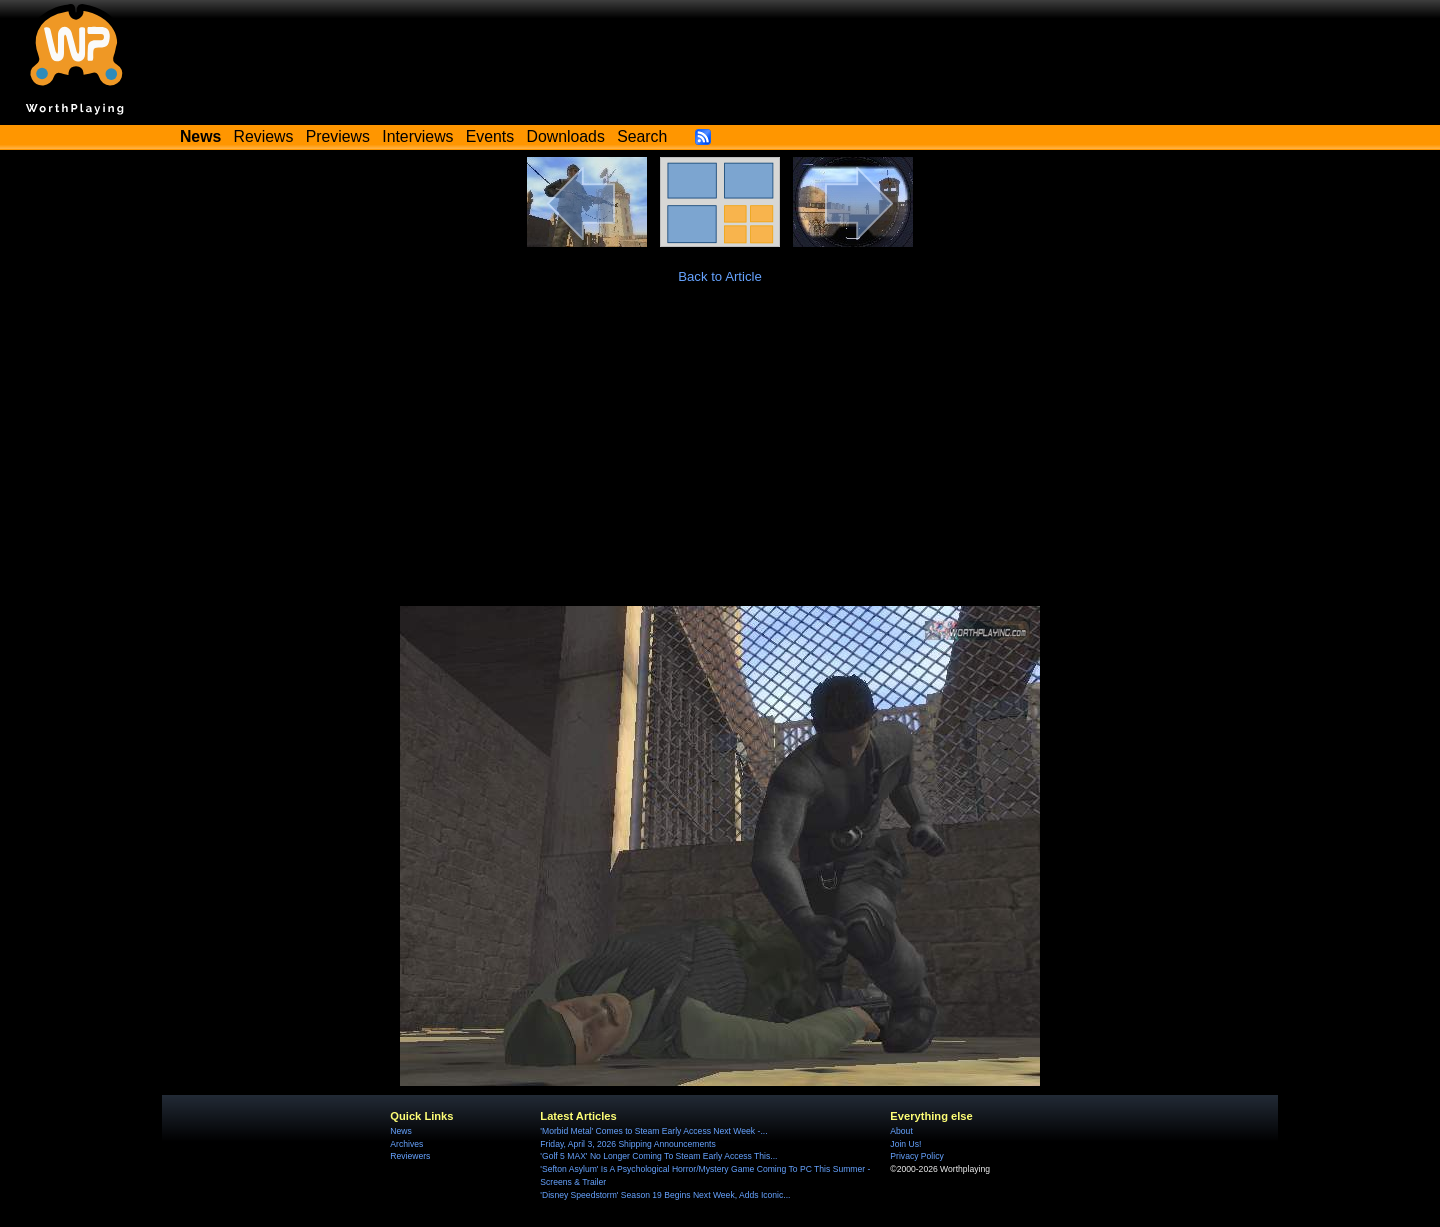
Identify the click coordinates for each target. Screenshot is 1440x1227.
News (400, 1131)
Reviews (264, 136)
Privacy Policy (916, 1156)
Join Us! (905, 1144)
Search (642, 136)
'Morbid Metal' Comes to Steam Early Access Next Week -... (653, 1131)
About (901, 1131)
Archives (406, 1144)
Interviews (417, 136)
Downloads (566, 136)
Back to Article (720, 276)
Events (490, 136)
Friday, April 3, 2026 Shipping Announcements (627, 1144)
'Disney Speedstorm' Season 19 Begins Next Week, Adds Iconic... (665, 1195)
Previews (338, 136)
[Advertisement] (720, 456)
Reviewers (410, 1156)
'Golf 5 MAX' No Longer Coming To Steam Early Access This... (658, 1156)
